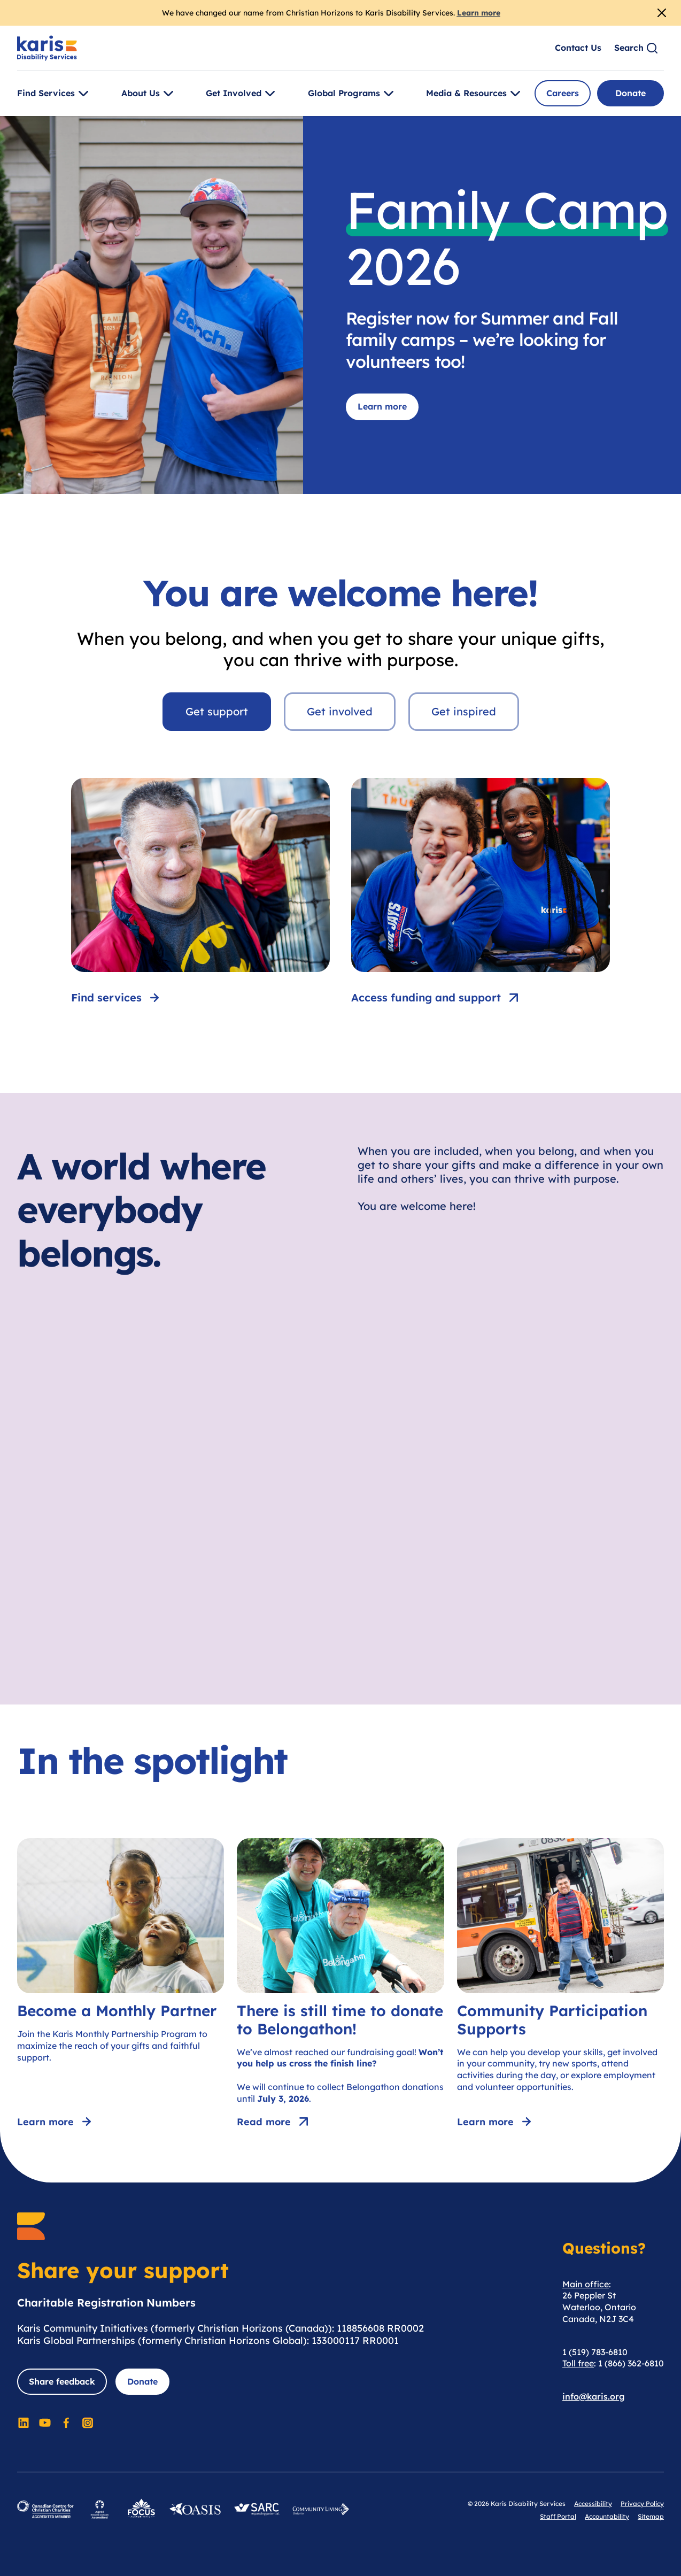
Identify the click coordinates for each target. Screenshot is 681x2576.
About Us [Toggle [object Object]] (149, 93)
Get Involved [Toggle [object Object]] (242, 93)
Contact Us (578, 47)
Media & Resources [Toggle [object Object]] (475, 93)
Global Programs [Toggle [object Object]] (352, 93)
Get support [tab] (216, 711)
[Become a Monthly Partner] (120, 1984)
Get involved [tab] (340, 711)
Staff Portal (558, 2516)
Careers (562, 93)
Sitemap (651, 2516)
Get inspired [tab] (463, 711)
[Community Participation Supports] (560, 1984)
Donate (630, 93)
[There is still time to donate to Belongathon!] (340, 1984)
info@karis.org (593, 2396)
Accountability (607, 2516)
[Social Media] (23, 2422)
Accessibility (593, 2504)
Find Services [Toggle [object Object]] (54, 93)
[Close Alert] (661, 12)
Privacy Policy (642, 2504)
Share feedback (62, 2381)
